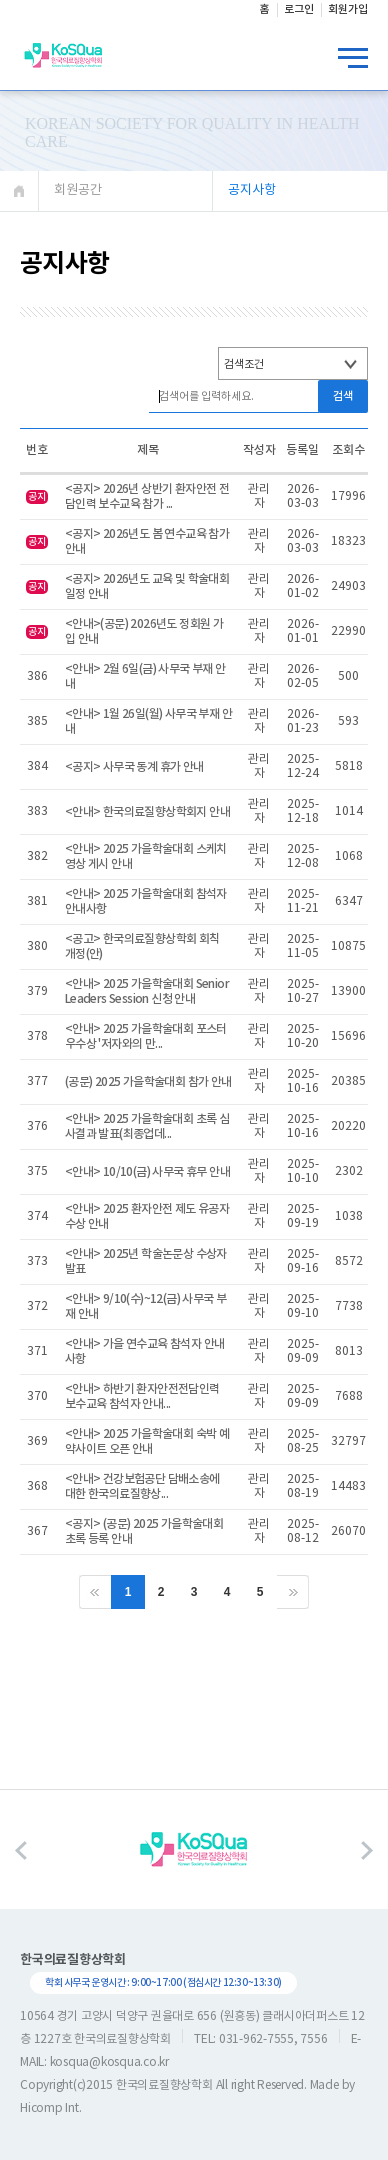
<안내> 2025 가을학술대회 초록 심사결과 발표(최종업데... (147, 1126)
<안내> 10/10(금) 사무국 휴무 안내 (147, 1172)
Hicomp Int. (50, 2108)
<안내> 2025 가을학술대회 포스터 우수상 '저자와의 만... (146, 1036)
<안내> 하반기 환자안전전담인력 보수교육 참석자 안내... (142, 1396)
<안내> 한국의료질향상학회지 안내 (147, 812)
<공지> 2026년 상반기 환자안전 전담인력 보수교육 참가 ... (147, 496)
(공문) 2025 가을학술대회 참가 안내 (148, 1082)
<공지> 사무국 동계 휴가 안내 (134, 767)
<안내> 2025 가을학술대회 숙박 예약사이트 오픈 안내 (147, 1441)
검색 (343, 396)
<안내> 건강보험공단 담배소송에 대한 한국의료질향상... (142, 1486)
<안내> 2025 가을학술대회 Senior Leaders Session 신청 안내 (147, 991)
